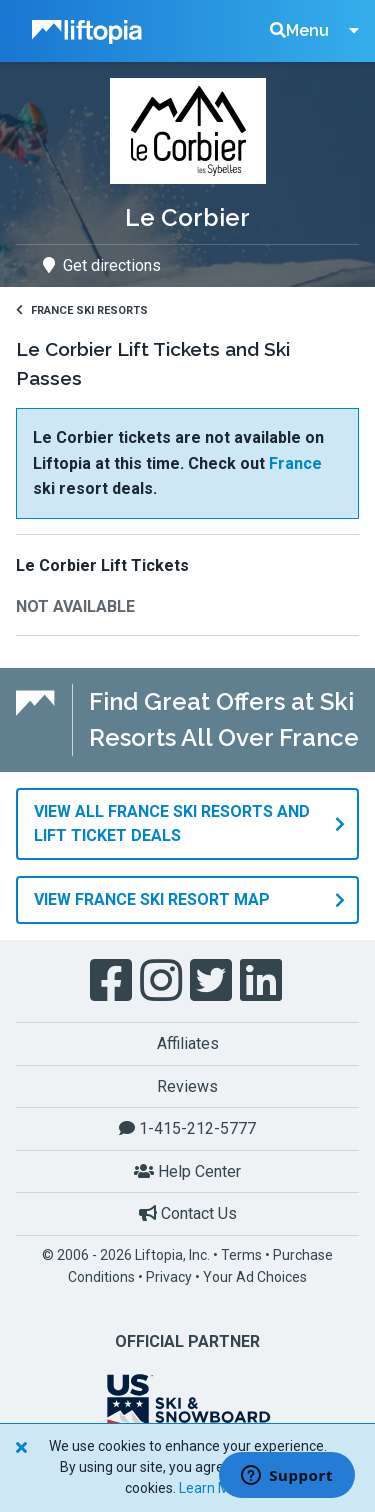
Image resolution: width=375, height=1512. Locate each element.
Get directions (102, 265)
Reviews (187, 1086)
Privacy (169, 1277)
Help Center (187, 1171)
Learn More (215, 1488)
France (295, 463)
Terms (241, 1255)
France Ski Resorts (82, 310)
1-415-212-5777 (187, 1128)
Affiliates (188, 1043)
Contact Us (188, 1213)
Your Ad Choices (255, 1277)
